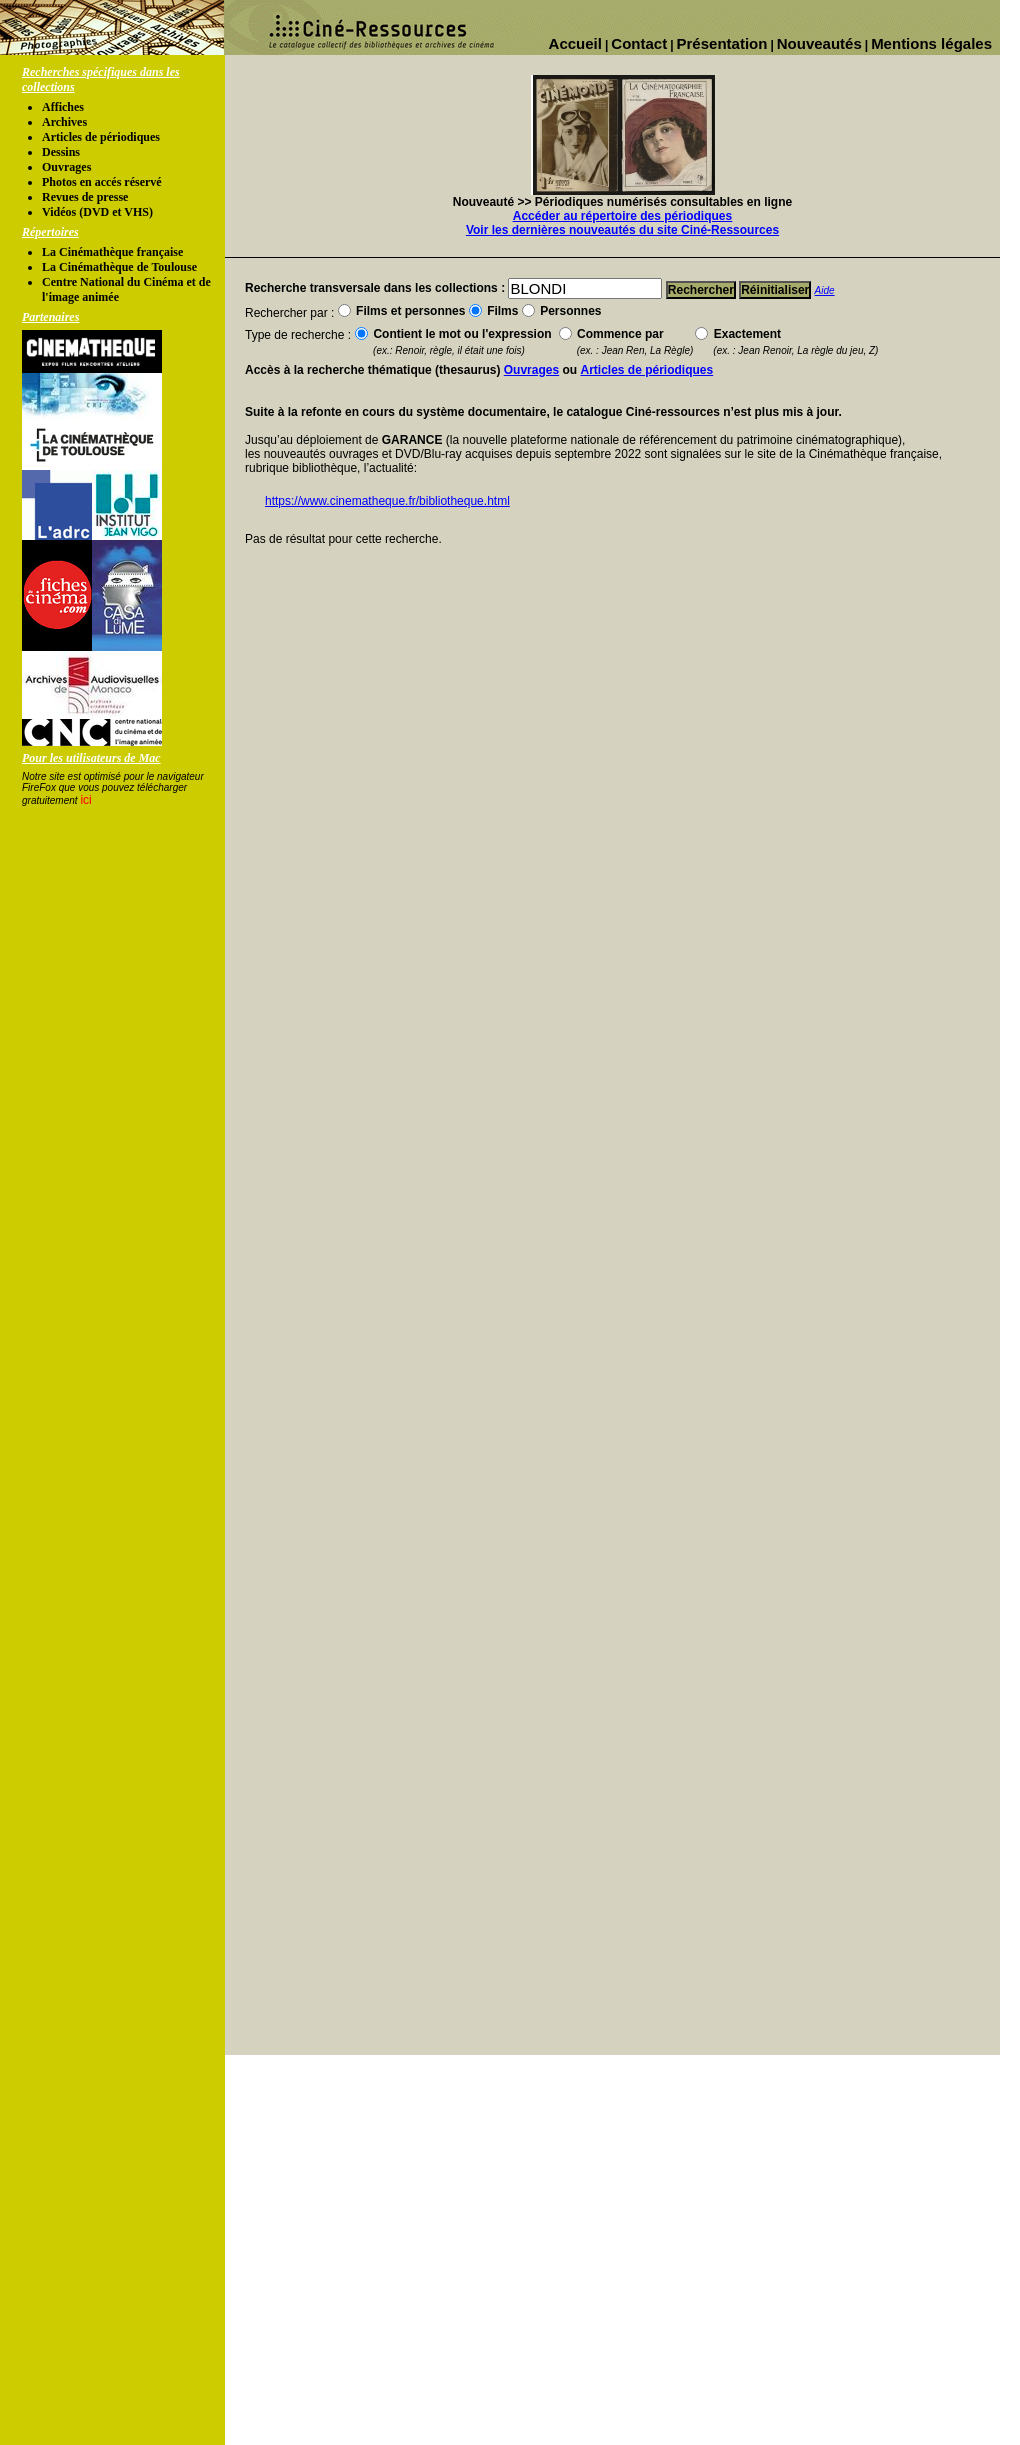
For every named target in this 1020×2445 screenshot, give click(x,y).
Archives (64, 122)
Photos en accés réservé (102, 182)
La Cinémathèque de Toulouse (119, 267)
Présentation (722, 43)
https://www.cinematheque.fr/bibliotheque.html (387, 501)
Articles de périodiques (101, 137)
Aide (825, 290)
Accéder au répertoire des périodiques (622, 216)
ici (85, 800)
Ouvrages (66, 167)
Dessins (61, 152)
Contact (639, 43)
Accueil (575, 43)
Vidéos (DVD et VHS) (97, 212)
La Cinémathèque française (112, 252)
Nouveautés (819, 43)
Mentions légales (931, 43)
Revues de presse (85, 197)
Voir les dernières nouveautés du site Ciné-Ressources (622, 230)
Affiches (63, 107)
